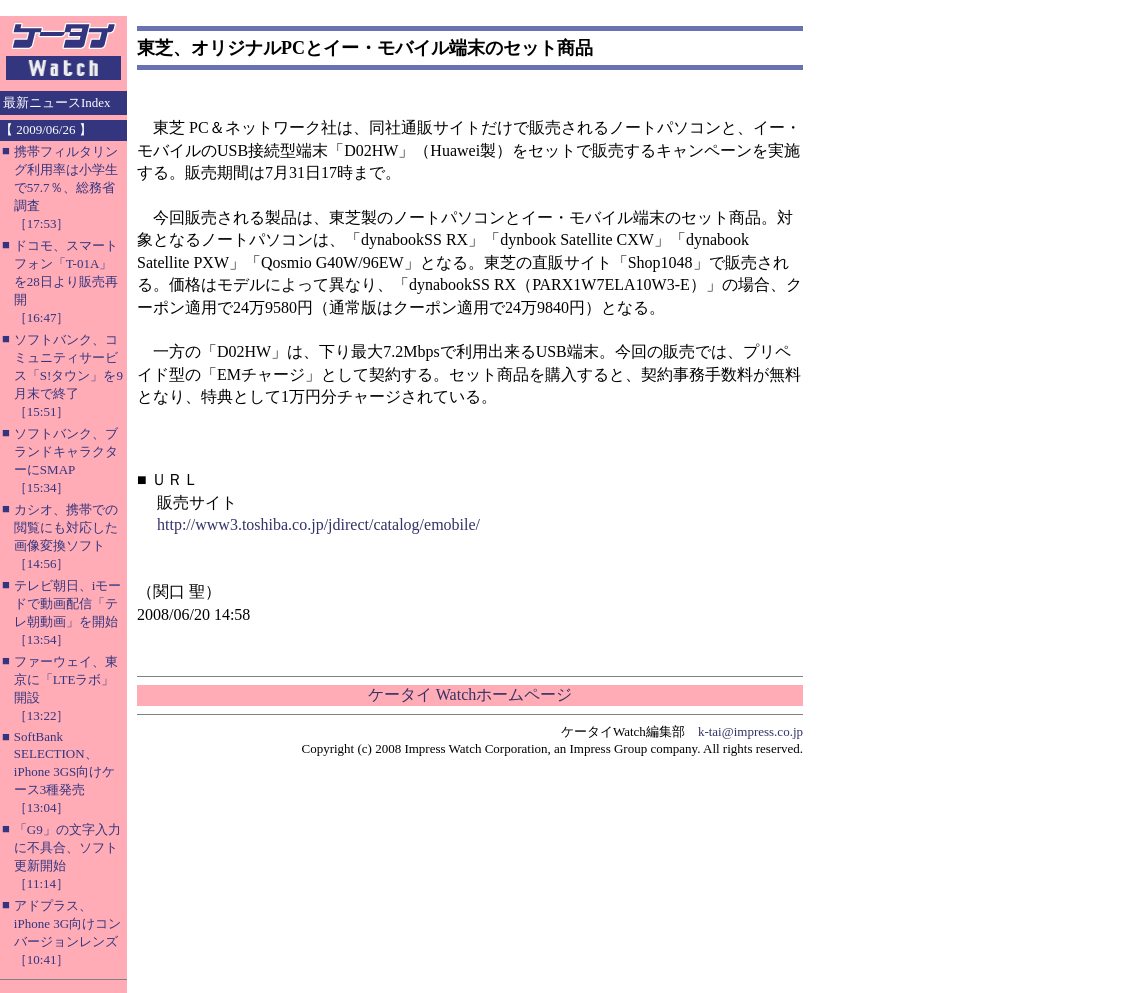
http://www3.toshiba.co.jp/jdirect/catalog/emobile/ (318, 524)
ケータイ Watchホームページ (470, 694)
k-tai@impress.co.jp (750, 731)
